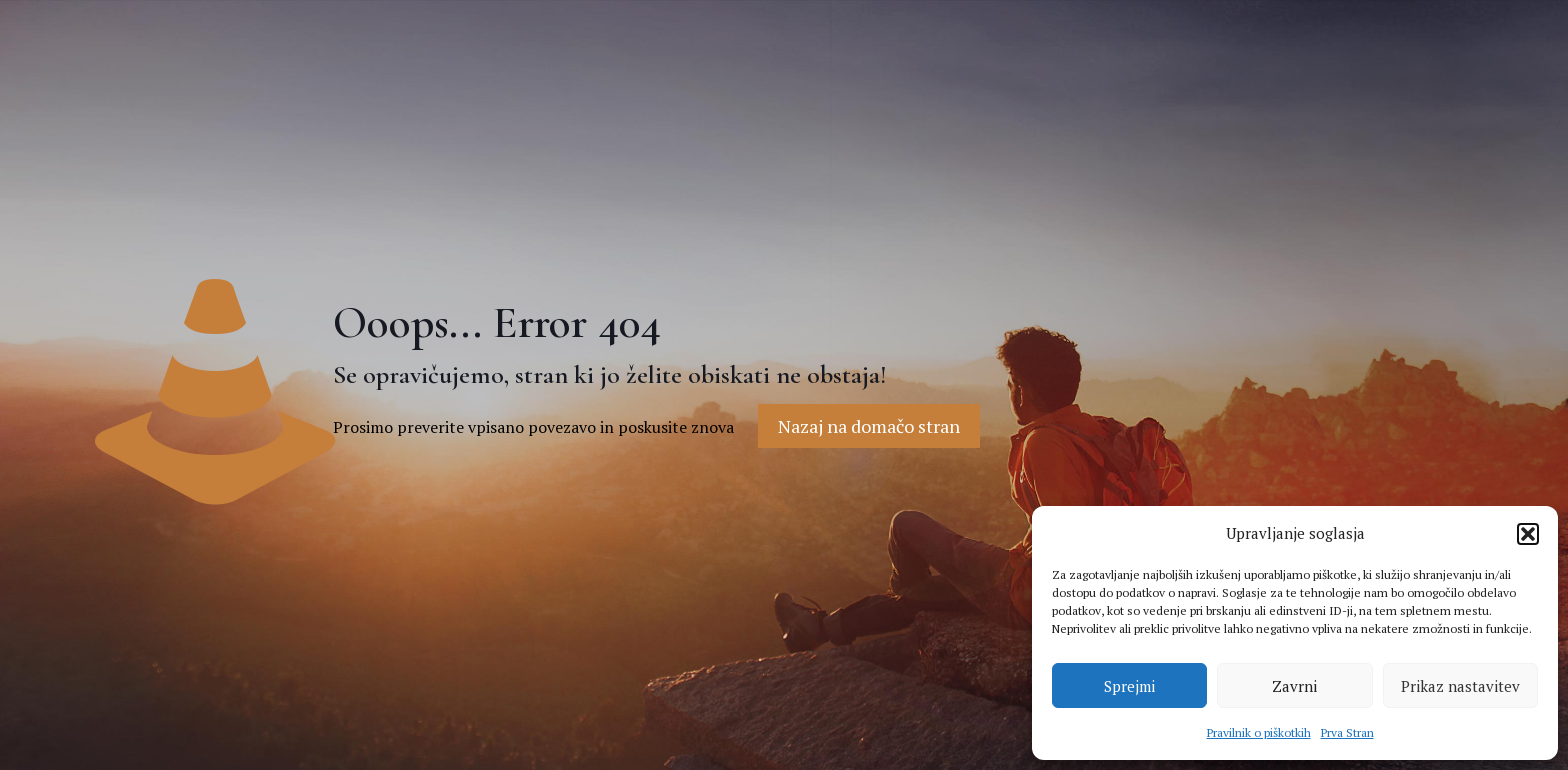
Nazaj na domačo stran (869, 426)
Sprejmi (1129, 686)
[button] (1528, 534)
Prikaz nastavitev (1460, 686)
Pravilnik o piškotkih (1259, 732)
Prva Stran (1347, 732)
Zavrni (1294, 686)
